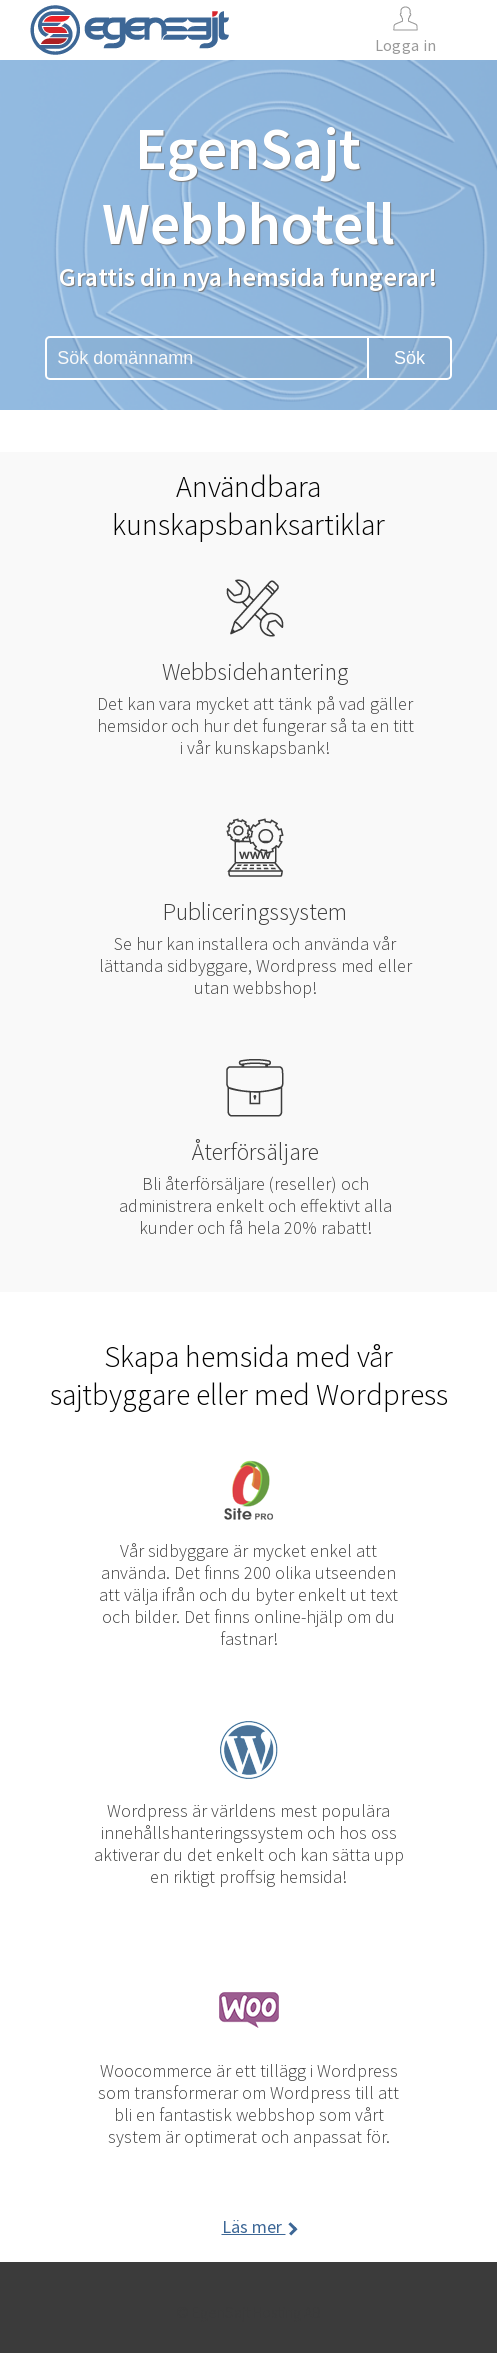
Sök (409, 358)
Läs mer (258, 2226)
